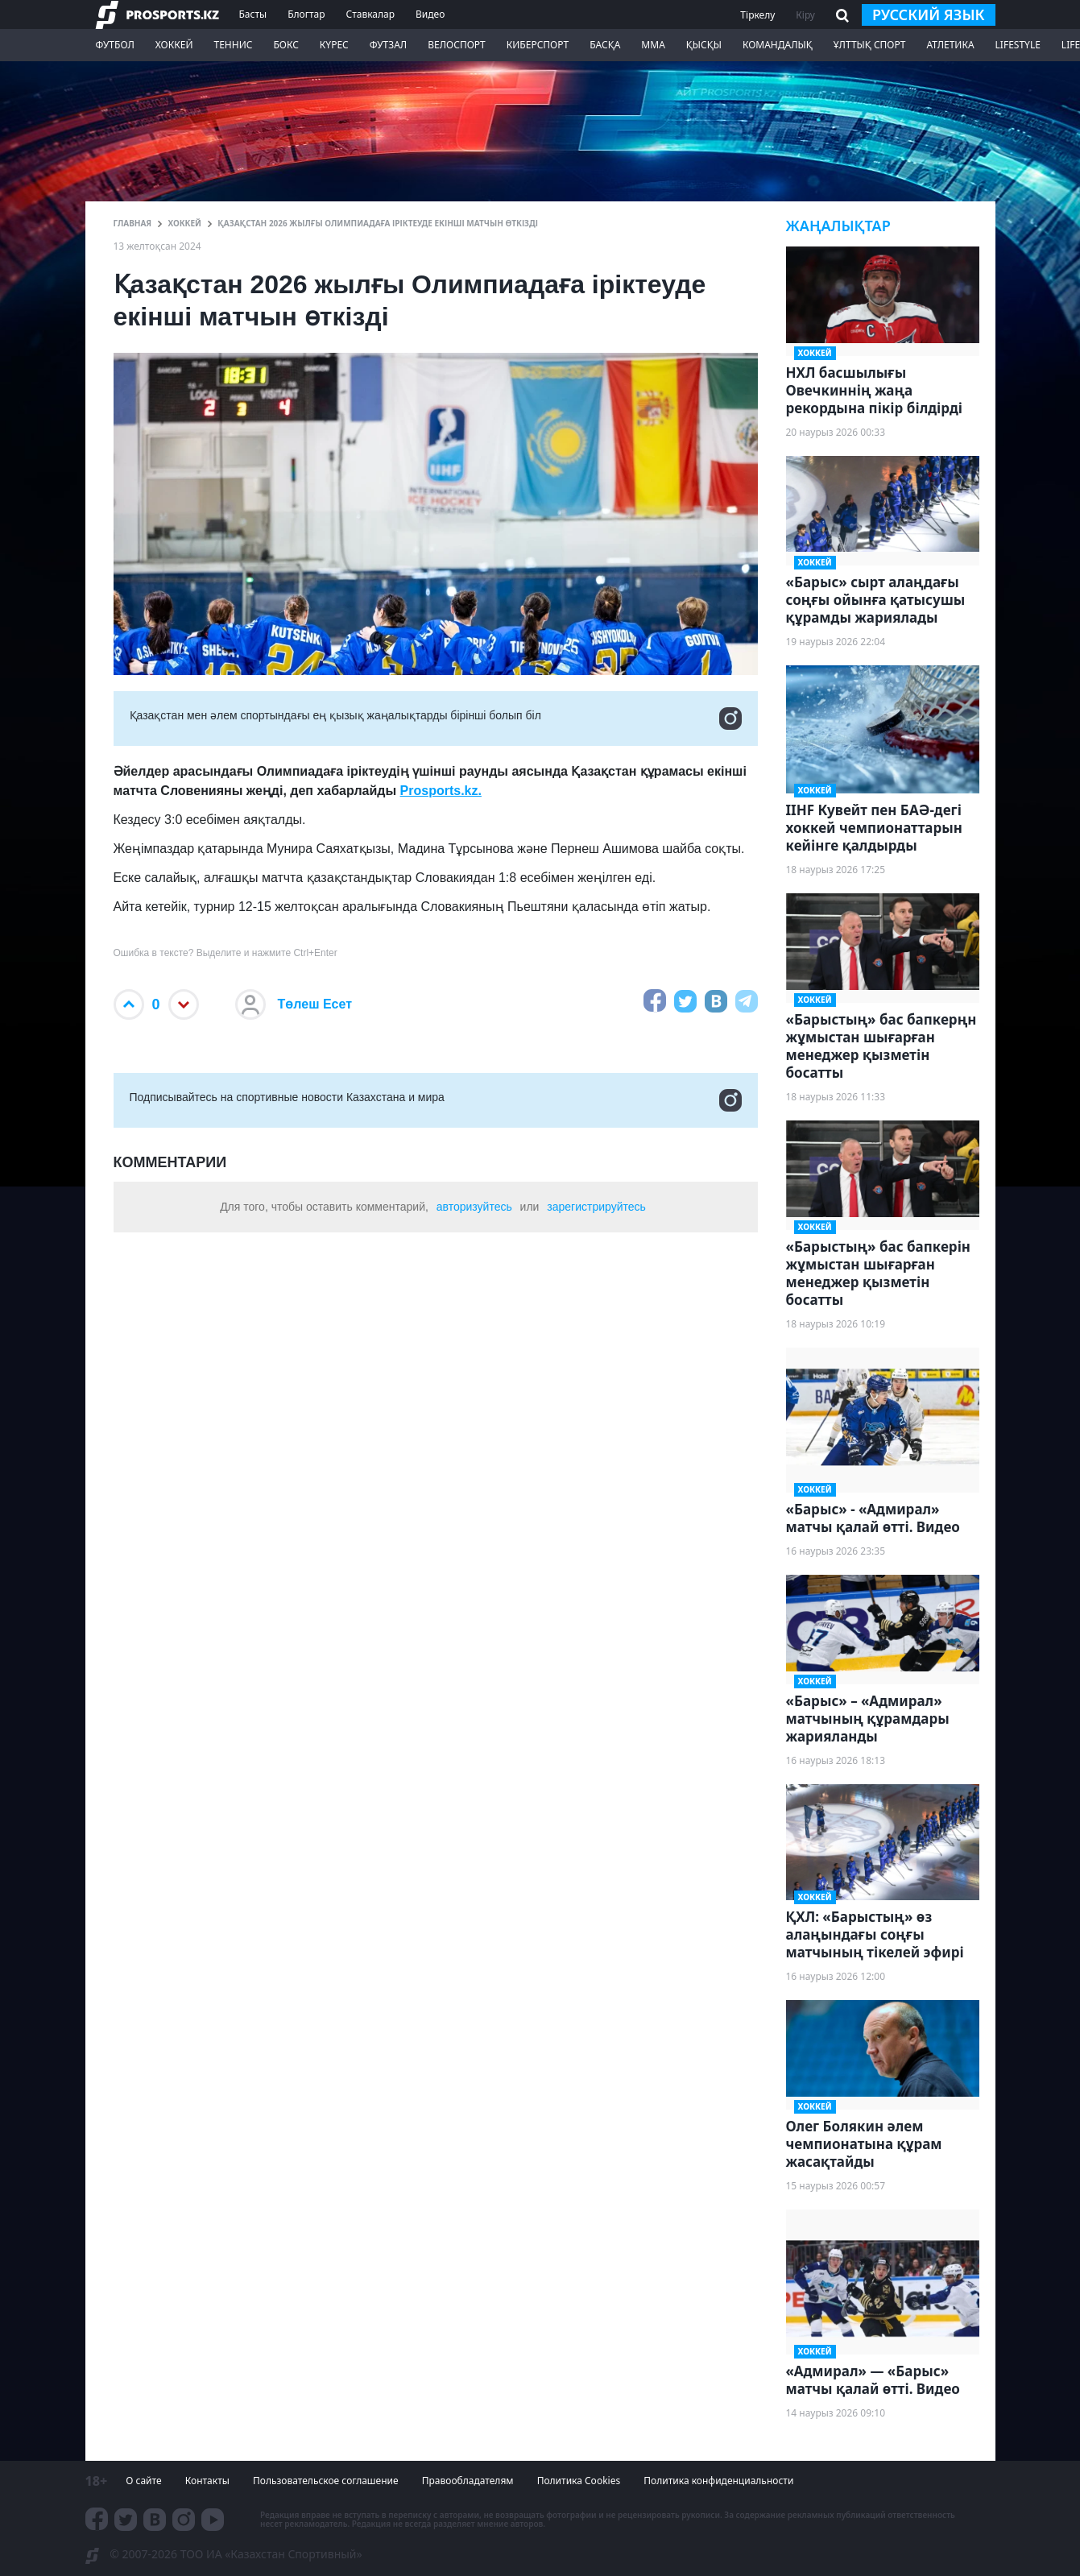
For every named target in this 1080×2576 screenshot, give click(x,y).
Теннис (232, 45)
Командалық (778, 45)
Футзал (388, 45)
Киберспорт (538, 45)
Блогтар (306, 14)
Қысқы (704, 45)
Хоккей (174, 45)
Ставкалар (370, 14)
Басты (253, 14)
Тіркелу (757, 15)
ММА (652, 45)
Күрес (334, 45)
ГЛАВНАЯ (133, 223)
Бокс (285, 45)
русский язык (928, 14)
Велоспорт (457, 45)
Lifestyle (1018, 45)
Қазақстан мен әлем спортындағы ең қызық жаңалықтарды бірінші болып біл (436, 718)
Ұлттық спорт (870, 45)
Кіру (805, 15)
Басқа (605, 45)
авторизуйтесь (474, 1206)
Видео (430, 14)
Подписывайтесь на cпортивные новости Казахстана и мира (436, 1100)
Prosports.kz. (441, 790)
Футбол (115, 45)
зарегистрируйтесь (596, 1206)
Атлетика (950, 45)
